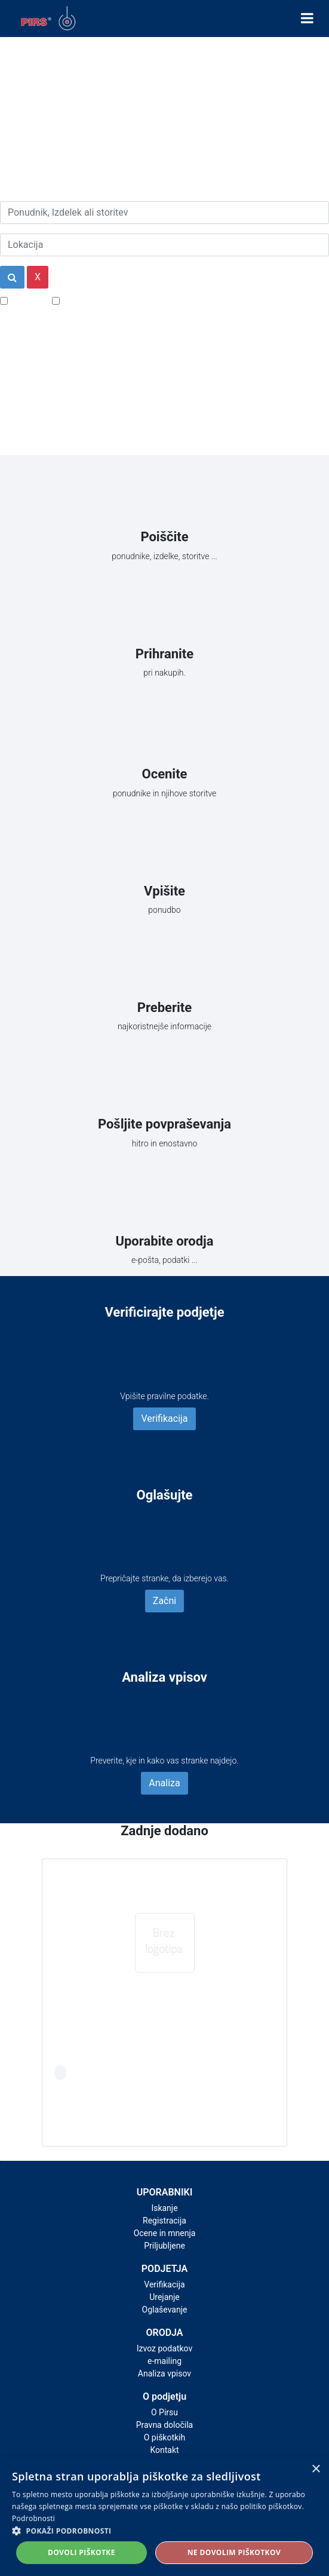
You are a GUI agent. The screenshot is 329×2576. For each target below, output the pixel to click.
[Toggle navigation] (307, 18)
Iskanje (164, 2208)
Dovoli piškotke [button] (81, 2552)
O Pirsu (164, 2412)
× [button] (315, 2469)
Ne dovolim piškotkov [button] (234, 2552)
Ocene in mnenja (165, 2233)
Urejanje (164, 2297)
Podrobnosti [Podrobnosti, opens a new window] (33, 2518)
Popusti (26, 300)
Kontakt (164, 2450)
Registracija (164, 2220)
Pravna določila (164, 2425)
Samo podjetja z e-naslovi (116, 300)
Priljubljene (164, 2245)
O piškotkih (164, 2437)
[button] (164, 2531)
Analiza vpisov (164, 2373)
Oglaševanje (164, 2309)
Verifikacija (164, 1418)
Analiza (164, 1783)
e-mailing (164, 2361)
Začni (164, 1600)
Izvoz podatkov (164, 2348)
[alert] (164, 2516)
